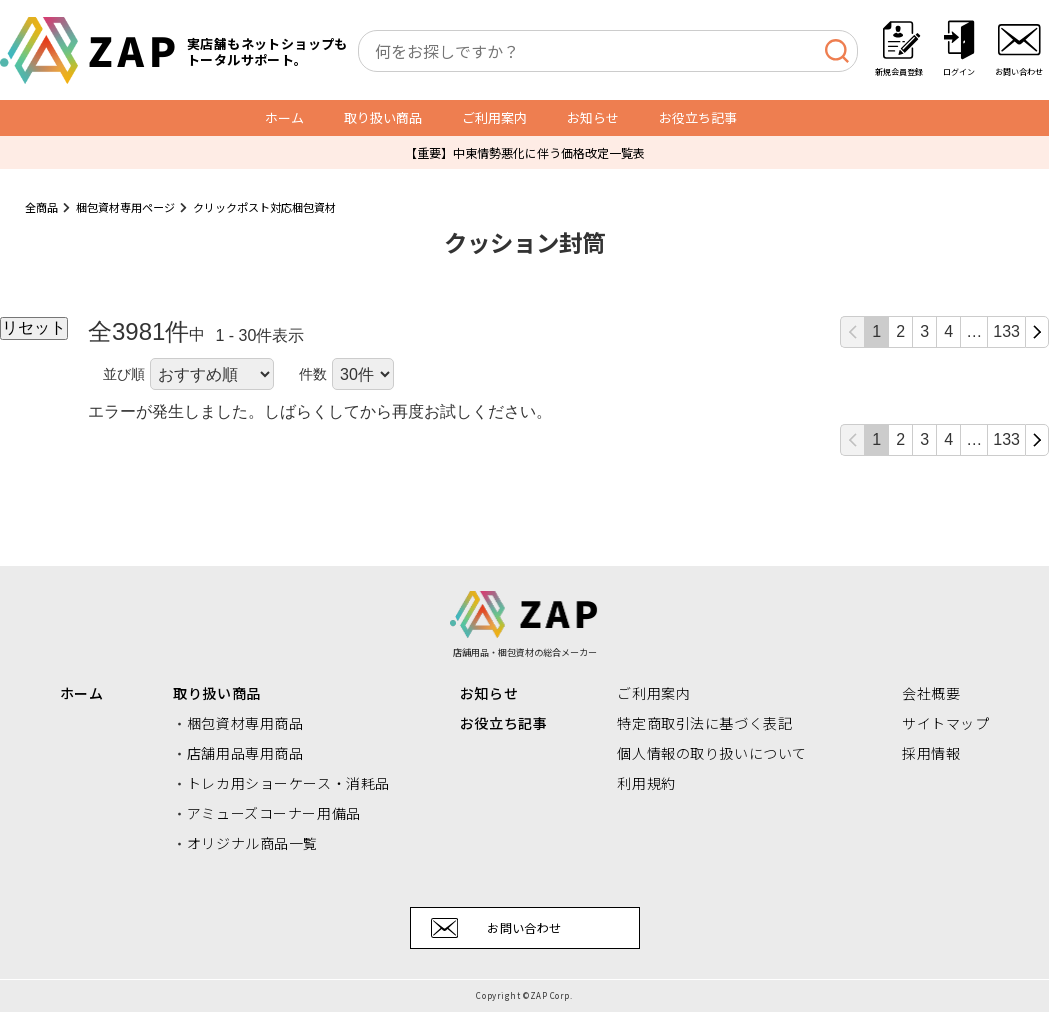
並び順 (124, 374)
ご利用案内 (494, 117)
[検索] (836, 51)
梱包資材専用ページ (125, 207)
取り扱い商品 (383, 117)
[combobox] (608, 51)
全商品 (41, 207)
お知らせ (593, 117)
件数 (313, 374)
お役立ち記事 (698, 117)
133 (1006, 331)
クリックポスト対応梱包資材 (264, 207)
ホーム (284, 117)
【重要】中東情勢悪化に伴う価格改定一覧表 (525, 152)
